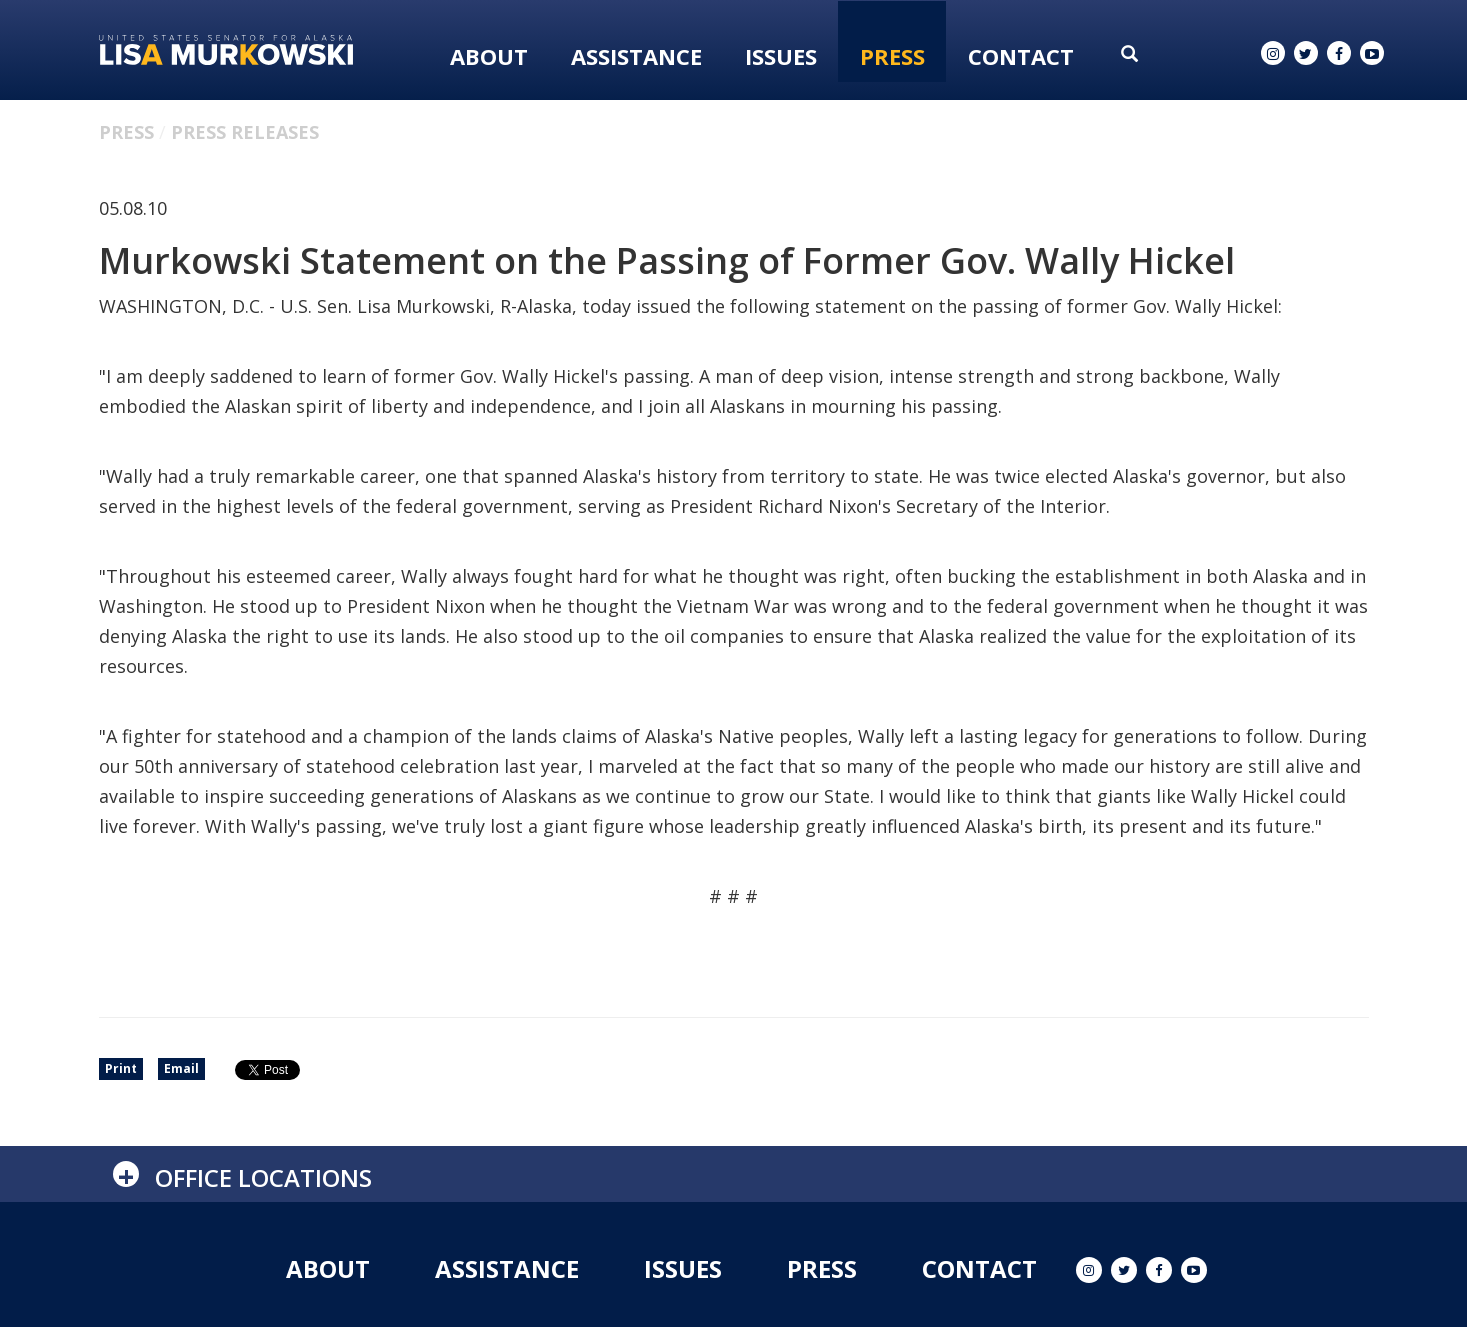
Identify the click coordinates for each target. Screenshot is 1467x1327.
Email (181, 1068)
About (489, 56)
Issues (781, 56)
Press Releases (245, 132)
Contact (1021, 56)
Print (121, 1068)
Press (892, 56)
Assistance (636, 56)
